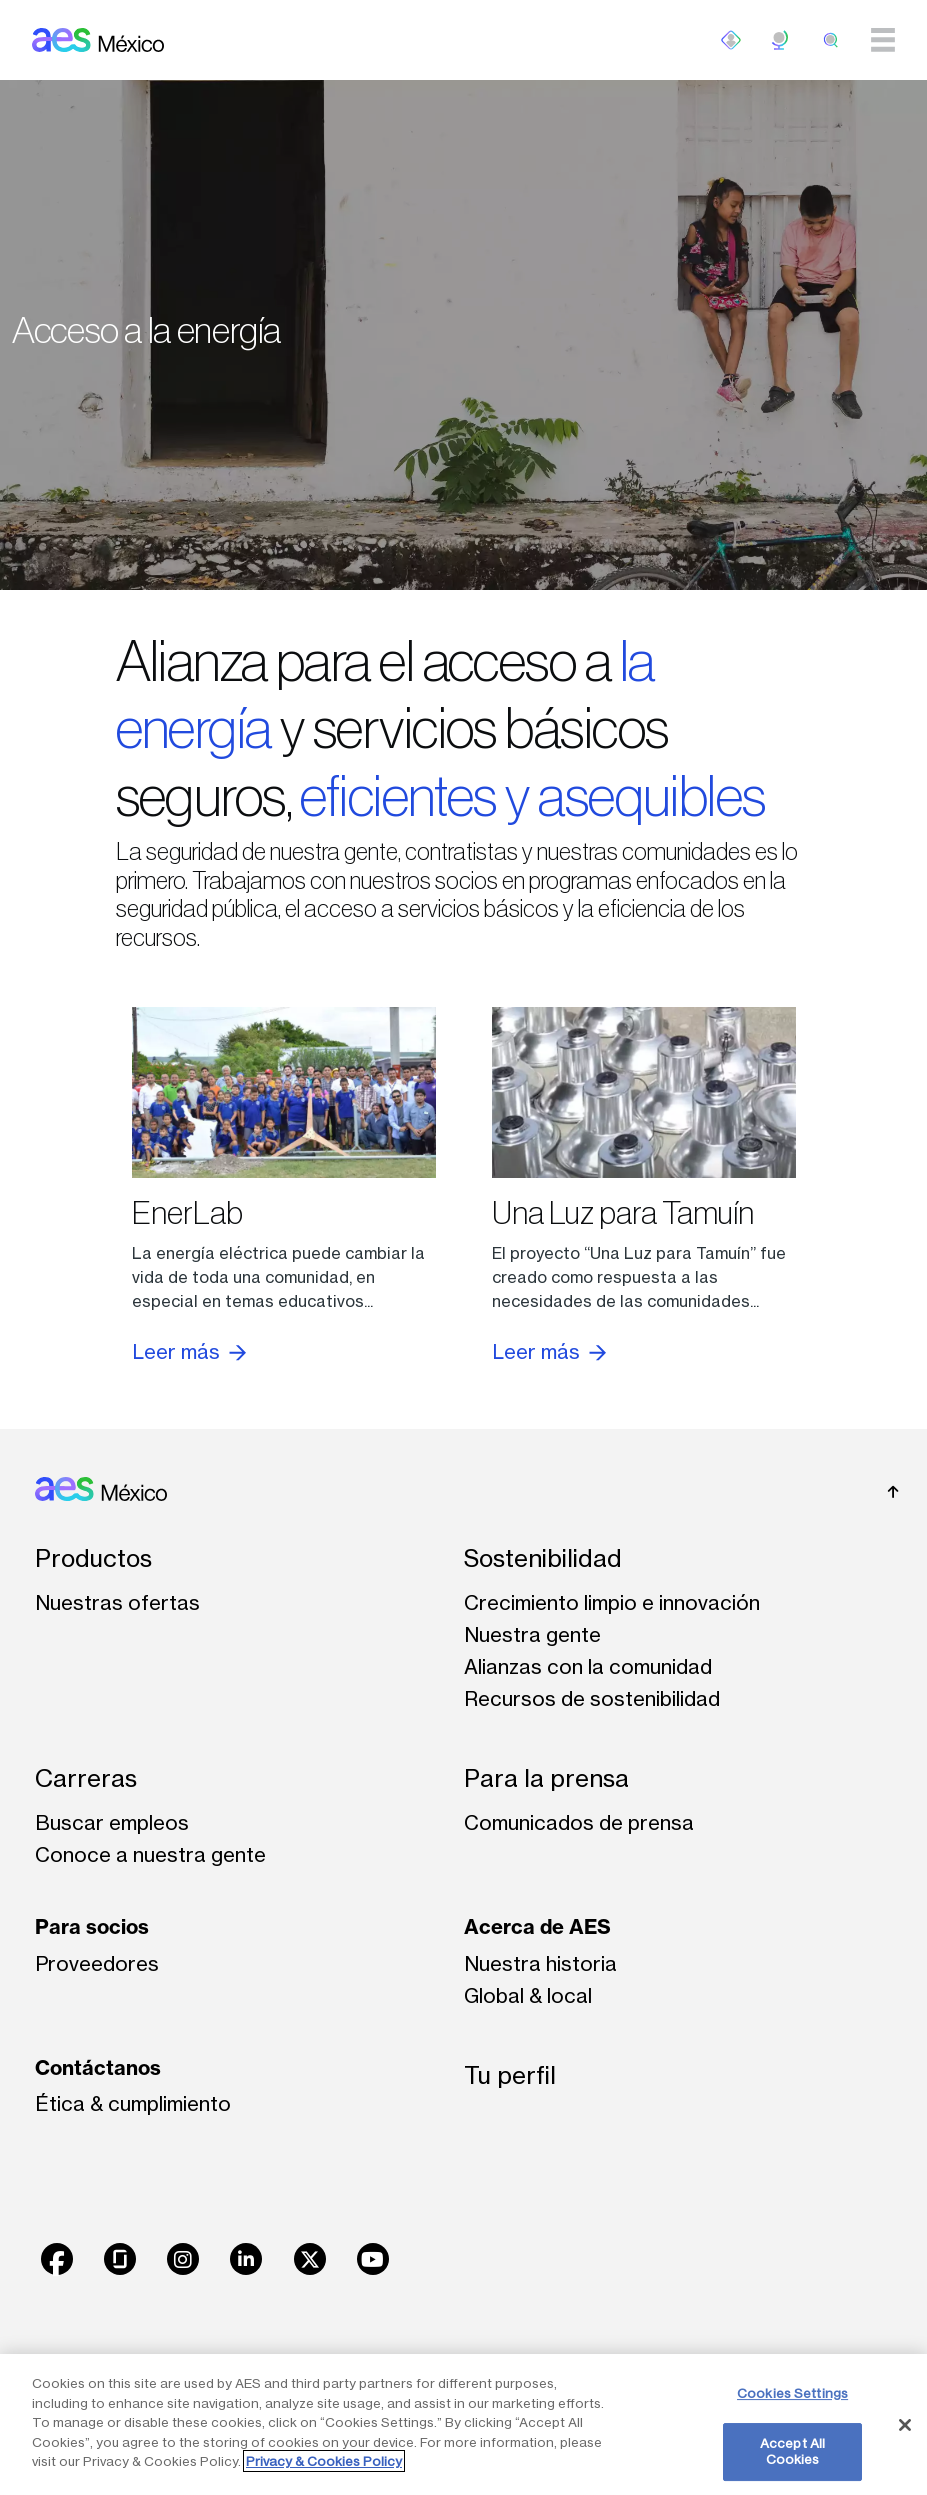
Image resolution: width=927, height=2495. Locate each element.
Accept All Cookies (792, 2451)
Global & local (528, 1995)
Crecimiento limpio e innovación (612, 1602)
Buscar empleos (112, 1822)
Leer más (189, 1351)
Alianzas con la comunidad (588, 1666)
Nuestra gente (532, 1634)
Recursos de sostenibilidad (592, 1698)
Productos (93, 1558)
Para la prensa (546, 1778)
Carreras (86, 1778)
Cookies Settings (792, 2393)
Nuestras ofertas (117, 1602)
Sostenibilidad (543, 1558)
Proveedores (97, 1963)
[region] (463, 2424)
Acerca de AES (537, 1926)
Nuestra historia (540, 1963)
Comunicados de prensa (579, 1822)
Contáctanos (98, 2067)
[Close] (905, 2425)
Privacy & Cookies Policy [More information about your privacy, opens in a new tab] (324, 2461)
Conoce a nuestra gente (150, 1854)
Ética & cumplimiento (133, 2103)
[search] (831, 40)
